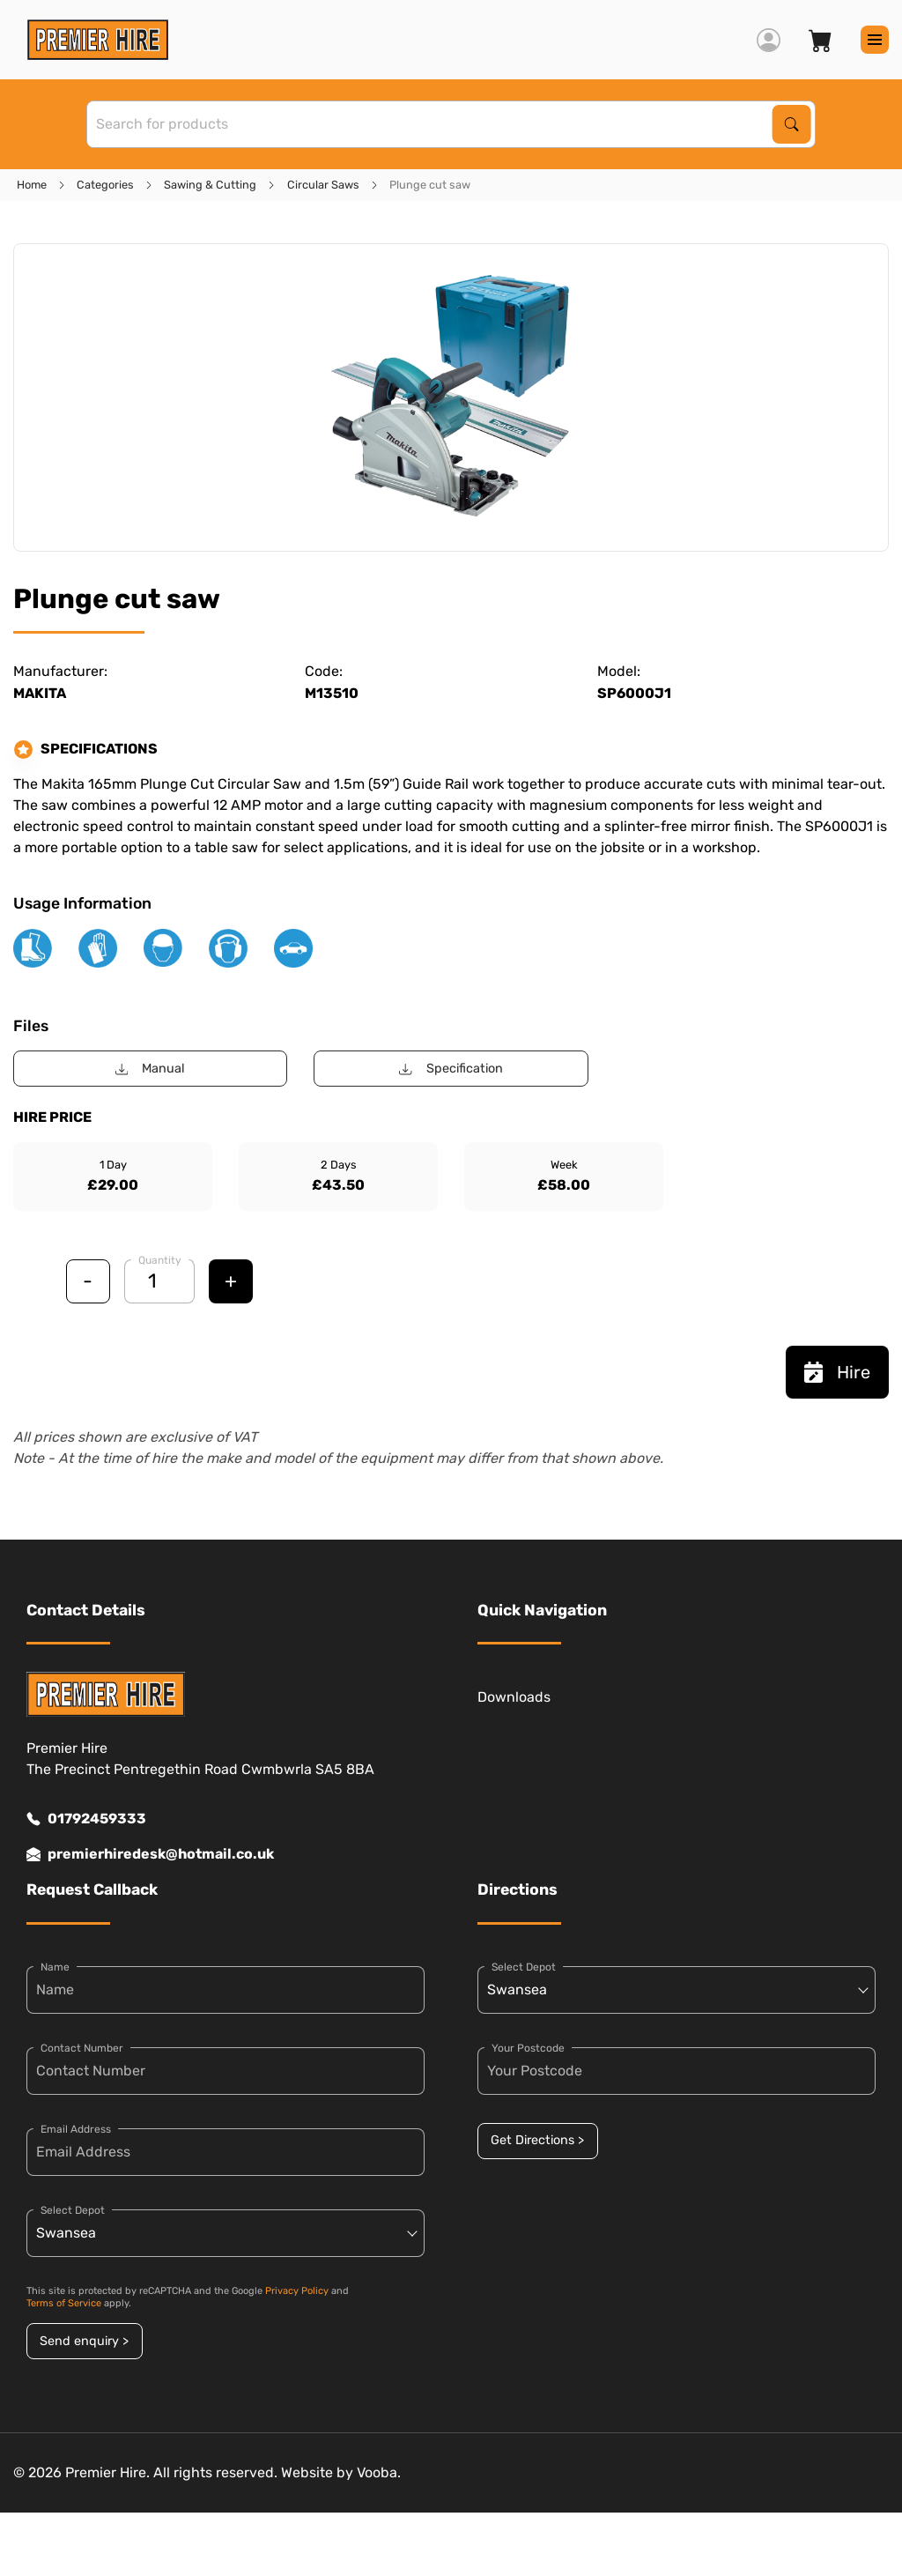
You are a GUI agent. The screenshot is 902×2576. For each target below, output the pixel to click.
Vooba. (379, 2472)
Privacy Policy (297, 2291)
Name (55, 1967)
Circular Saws (323, 184)
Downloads (514, 1697)
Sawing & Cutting (210, 184)
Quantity (159, 1260)
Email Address (76, 2129)
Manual (150, 1068)
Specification (450, 1068)
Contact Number (82, 2048)
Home (32, 184)
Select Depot (73, 2210)
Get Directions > (537, 2140)
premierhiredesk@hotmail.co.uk (150, 1854)
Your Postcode (528, 2048)
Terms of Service (63, 2303)
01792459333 (86, 1819)
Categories (105, 184)
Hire (837, 1372)
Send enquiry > (84, 2341)
